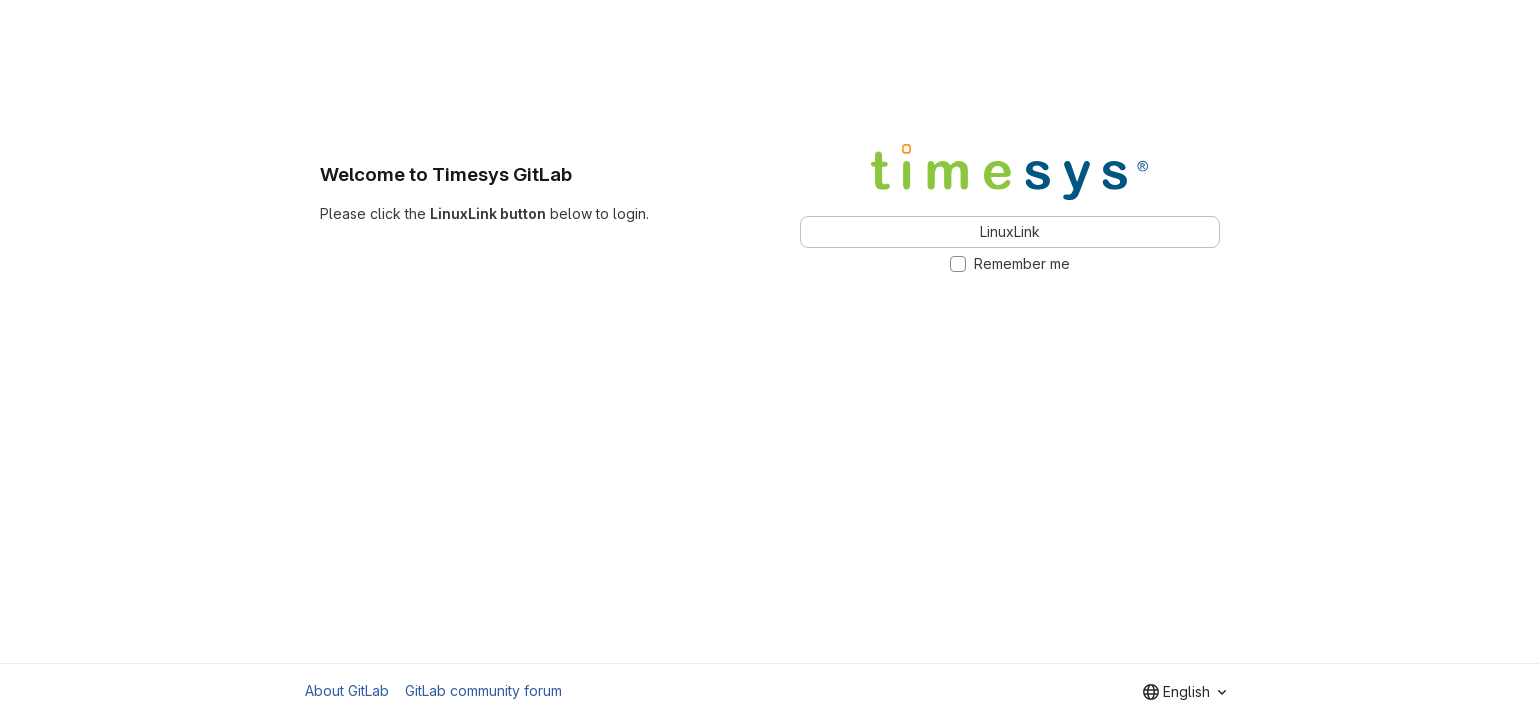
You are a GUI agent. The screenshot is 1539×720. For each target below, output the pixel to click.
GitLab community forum (483, 690)
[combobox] (1184, 692)
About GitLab (347, 690)
